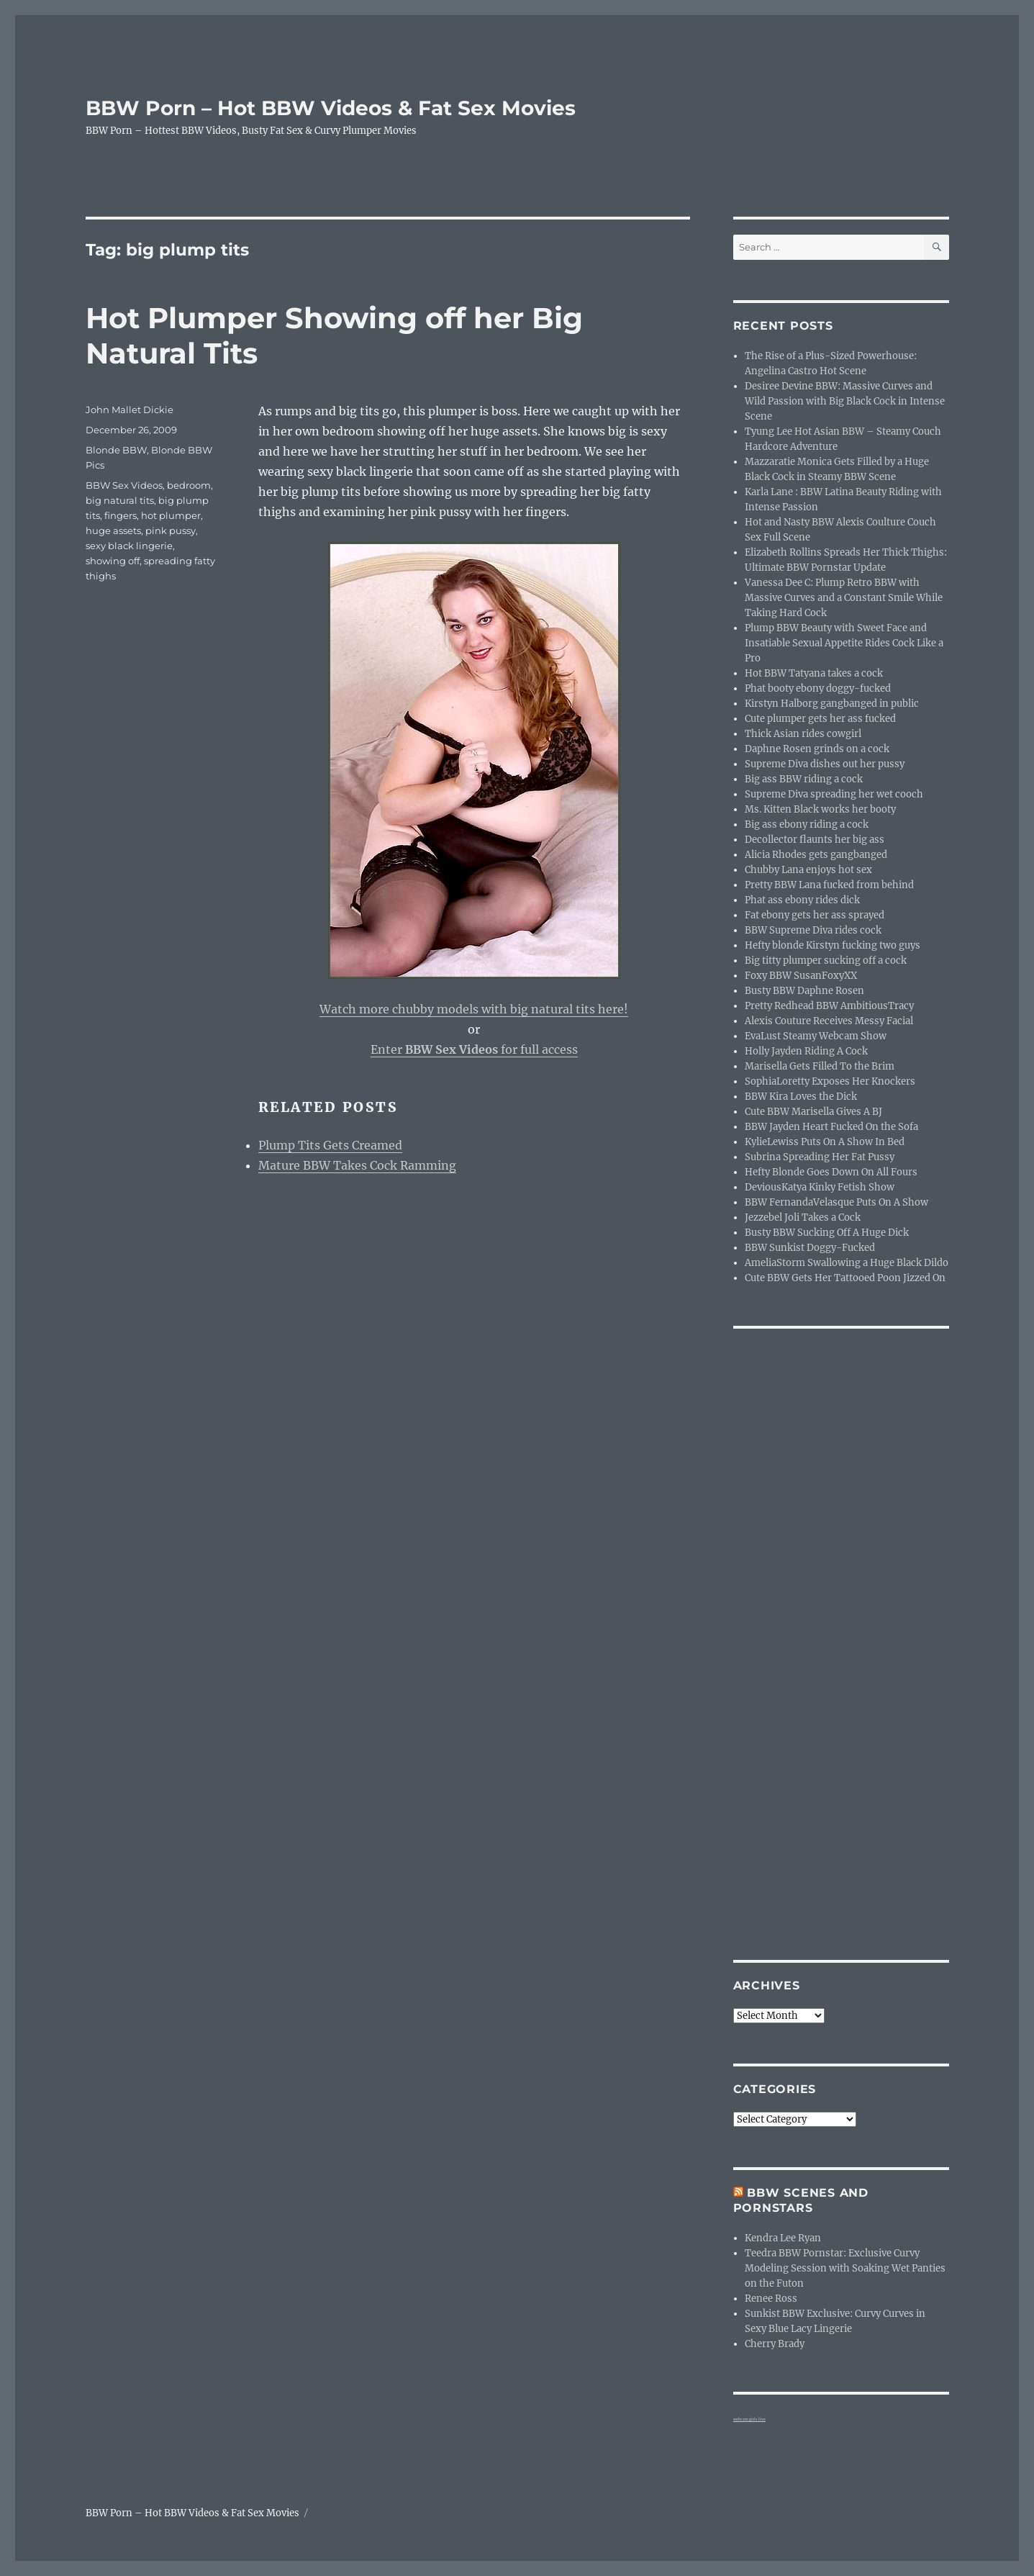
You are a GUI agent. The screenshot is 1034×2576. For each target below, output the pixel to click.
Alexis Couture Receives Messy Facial (829, 1021)
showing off (113, 560)
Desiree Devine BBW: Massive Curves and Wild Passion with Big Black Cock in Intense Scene (845, 401)
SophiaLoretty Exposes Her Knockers (830, 1081)
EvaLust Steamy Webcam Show (815, 1036)
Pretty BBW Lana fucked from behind (829, 885)
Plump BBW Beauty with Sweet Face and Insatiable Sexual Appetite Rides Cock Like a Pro (844, 643)
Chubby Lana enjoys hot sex (808, 870)
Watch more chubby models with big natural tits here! (473, 1009)
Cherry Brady (774, 2344)
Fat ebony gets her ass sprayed (814, 915)
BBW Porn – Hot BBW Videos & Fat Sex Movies (331, 108)
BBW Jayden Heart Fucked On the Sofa (831, 1127)
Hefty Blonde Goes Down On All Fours (831, 1172)
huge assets (113, 530)
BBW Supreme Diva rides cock (813, 930)
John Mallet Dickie (129, 409)
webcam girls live (749, 2419)
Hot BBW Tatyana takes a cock (814, 673)
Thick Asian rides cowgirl (803, 734)
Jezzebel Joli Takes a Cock (803, 1217)
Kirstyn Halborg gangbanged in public (832, 703)
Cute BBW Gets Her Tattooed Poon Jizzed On (845, 1278)
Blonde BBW (116, 450)
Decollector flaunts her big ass (814, 839)
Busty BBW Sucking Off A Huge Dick (827, 1232)
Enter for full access (474, 1049)
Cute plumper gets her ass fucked (820, 719)
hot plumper (171, 515)
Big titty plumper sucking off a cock (826, 960)
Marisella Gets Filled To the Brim (819, 1066)
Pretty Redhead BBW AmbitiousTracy (829, 1006)
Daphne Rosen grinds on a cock (817, 749)
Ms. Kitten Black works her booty (820, 809)
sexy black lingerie (129, 545)
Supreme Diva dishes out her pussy (824, 764)
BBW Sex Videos (124, 485)
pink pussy (170, 530)
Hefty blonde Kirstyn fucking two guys (832, 945)
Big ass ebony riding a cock (807, 824)
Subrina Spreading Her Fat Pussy (819, 1157)
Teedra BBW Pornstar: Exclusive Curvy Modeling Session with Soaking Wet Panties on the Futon (845, 2268)
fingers (120, 515)
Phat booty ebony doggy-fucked (818, 688)
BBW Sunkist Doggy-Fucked (810, 1248)
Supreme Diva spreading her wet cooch (834, 794)
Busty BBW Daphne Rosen (804, 991)
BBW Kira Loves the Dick (801, 1096)
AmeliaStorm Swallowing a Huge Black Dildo (846, 1263)
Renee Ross (771, 2298)
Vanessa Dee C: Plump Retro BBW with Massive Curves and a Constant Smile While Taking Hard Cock (844, 598)
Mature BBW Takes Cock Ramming (357, 1165)
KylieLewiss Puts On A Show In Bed (824, 1142)
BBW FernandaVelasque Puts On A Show (836, 1202)
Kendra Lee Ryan (783, 2238)
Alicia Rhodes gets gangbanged (816, 855)
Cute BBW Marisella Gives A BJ (813, 1112)
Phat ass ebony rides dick (802, 900)
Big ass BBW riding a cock (804, 779)
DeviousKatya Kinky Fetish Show (819, 1187)
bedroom (189, 485)
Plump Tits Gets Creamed (330, 1145)
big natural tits (120, 500)
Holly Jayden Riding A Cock (806, 1051)
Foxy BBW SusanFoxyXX (801, 976)
